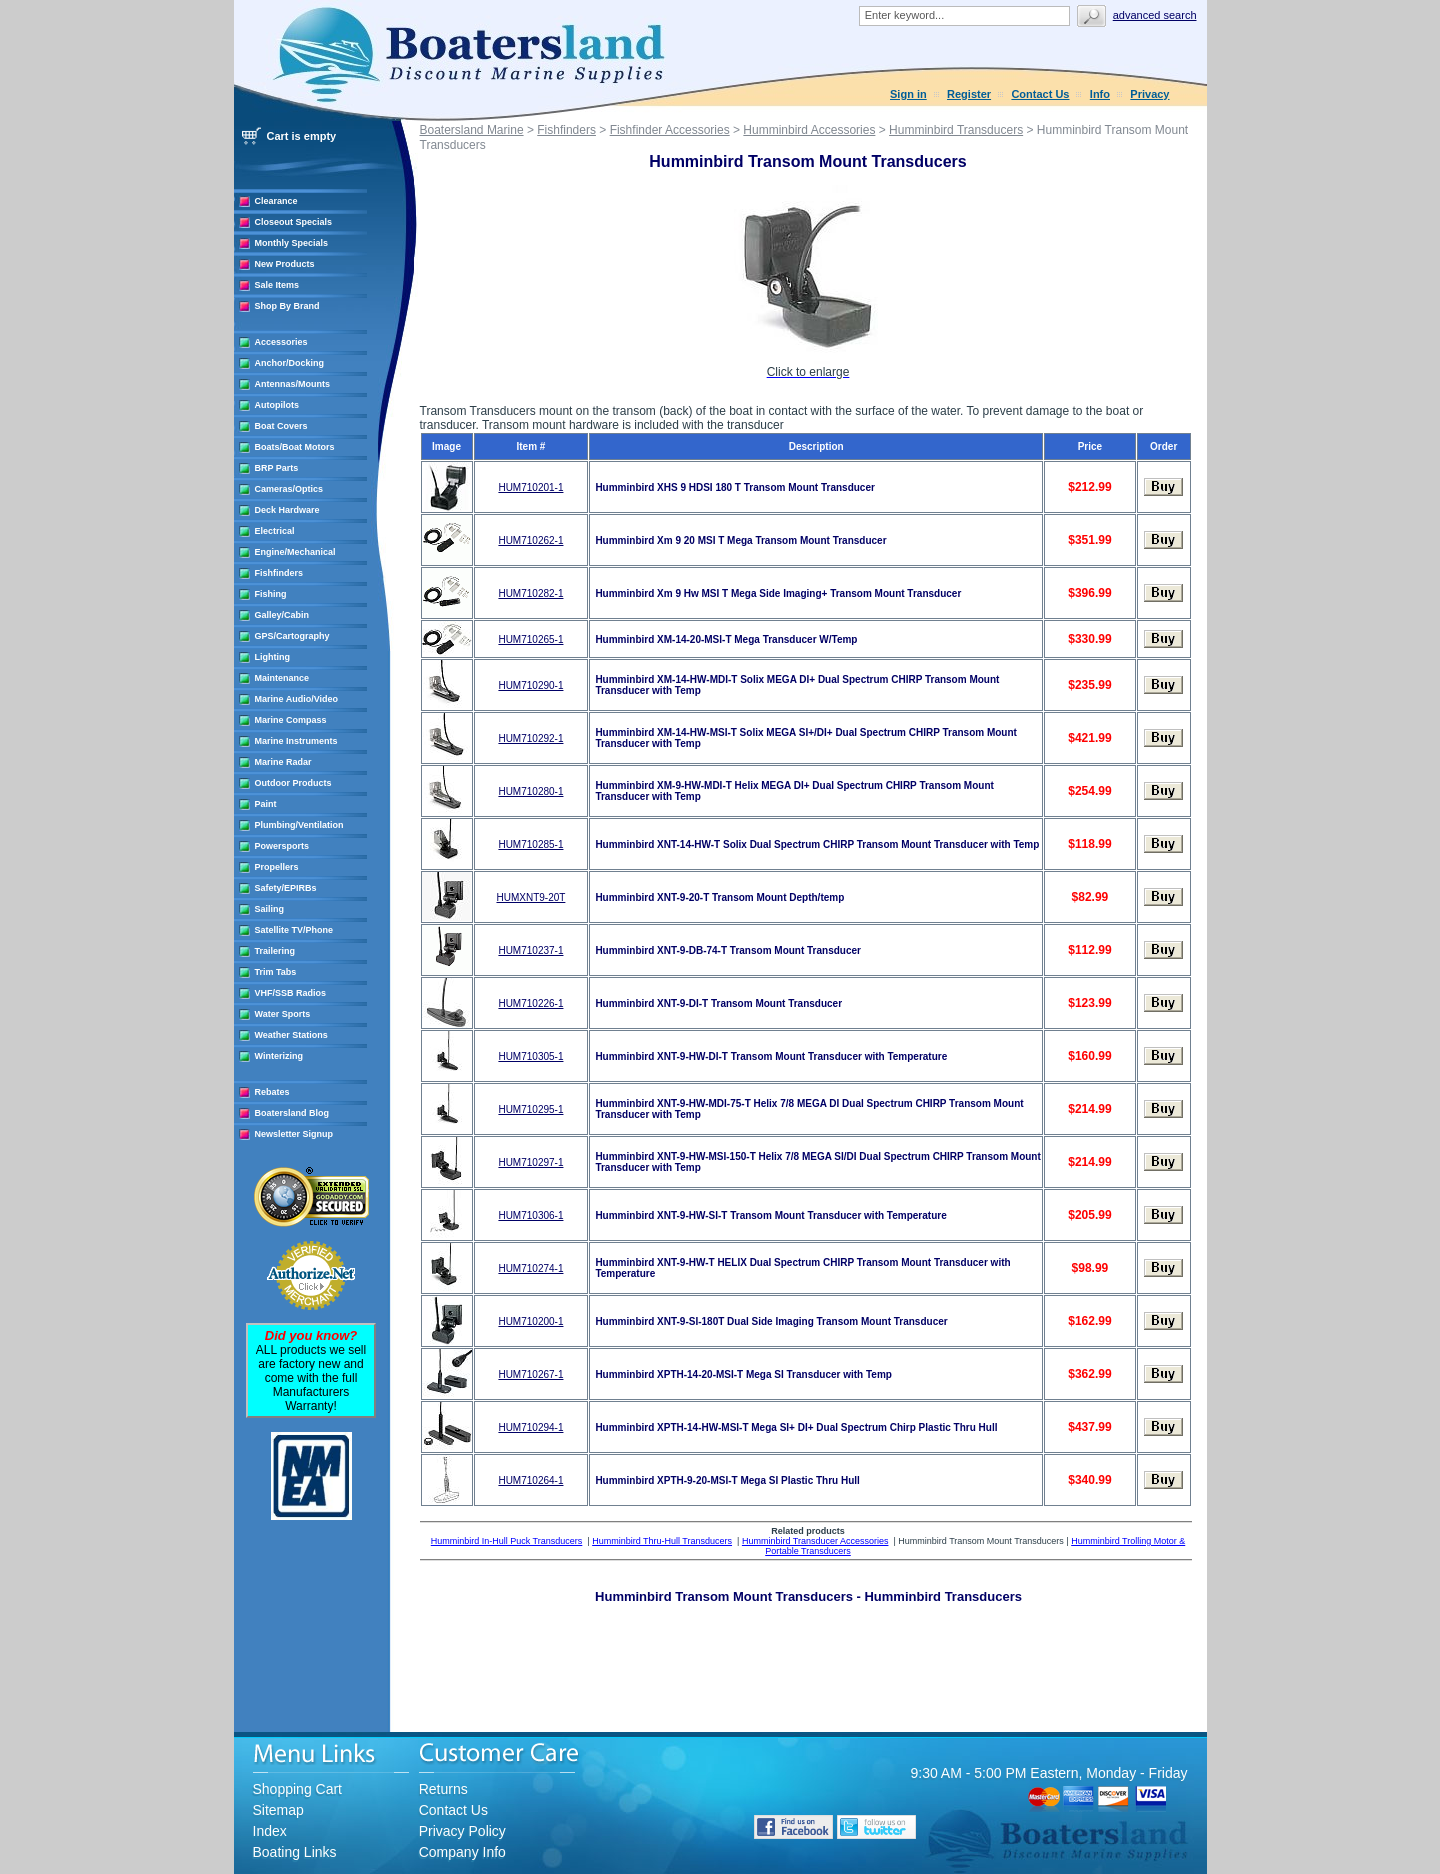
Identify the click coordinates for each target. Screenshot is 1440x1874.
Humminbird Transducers (956, 130)
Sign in (908, 94)
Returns (443, 1789)
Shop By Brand (287, 306)
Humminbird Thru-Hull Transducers (662, 1541)
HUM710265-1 (530, 639)
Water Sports (283, 1014)
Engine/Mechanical (295, 552)
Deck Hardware (287, 510)
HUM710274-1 (530, 1268)
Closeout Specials (294, 222)
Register (969, 94)
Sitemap (278, 1810)
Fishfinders (279, 573)
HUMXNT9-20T (530, 897)
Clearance (276, 201)
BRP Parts (277, 468)
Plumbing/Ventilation (299, 825)
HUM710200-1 (530, 1321)
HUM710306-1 (530, 1215)
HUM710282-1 (530, 593)
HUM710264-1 (530, 1480)
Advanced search (1155, 15)
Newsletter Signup (294, 1134)
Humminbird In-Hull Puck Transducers (507, 1541)
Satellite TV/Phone (294, 930)
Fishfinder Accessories (670, 130)
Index (270, 1831)
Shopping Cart (298, 1789)
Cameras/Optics (289, 489)
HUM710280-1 (530, 791)
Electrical (275, 531)
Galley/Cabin (282, 615)
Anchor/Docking (290, 363)
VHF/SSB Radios (291, 993)
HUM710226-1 (530, 1003)
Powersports (282, 846)
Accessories (281, 342)
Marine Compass (291, 720)
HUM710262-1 (530, 540)
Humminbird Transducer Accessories (815, 1541)
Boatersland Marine (472, 130)
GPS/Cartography (292, 636)
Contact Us (1040, 94)
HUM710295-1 (530, 1109)
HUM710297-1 (530, 1162)
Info (1100, 94)
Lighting (273, 657)
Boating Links (295, 1852)
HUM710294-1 (530, 1427)
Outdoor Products (293, 783)
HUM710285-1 (530, 844)
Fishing (271, 594)
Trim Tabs (276, 972)
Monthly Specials (292, 243)
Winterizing (279, 1056)
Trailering (275, 951)
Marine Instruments (296, 741)
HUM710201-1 (530, 487)
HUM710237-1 (530, 950)
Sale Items (277, 285)
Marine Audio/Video (297, 699)
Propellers (277, 867)
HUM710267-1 (530, 1374)
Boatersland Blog (292, 1113)
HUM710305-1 (530, 1056)
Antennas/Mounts (293, 384)
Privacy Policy (462, 1831)
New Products (285, 264)
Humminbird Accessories (809, 130)
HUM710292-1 (530, 738)
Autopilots (277, 405)
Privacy (1149, 94)
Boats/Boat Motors (295, 447)
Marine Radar (283, 762)
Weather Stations (291, 1035)
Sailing (270, 909)
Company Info (462, 1852)
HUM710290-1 (530, 685)
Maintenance (282, 678)
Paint (266, 804)
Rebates (272, 1092)
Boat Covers (281, 426)
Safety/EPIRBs (286, 888)
